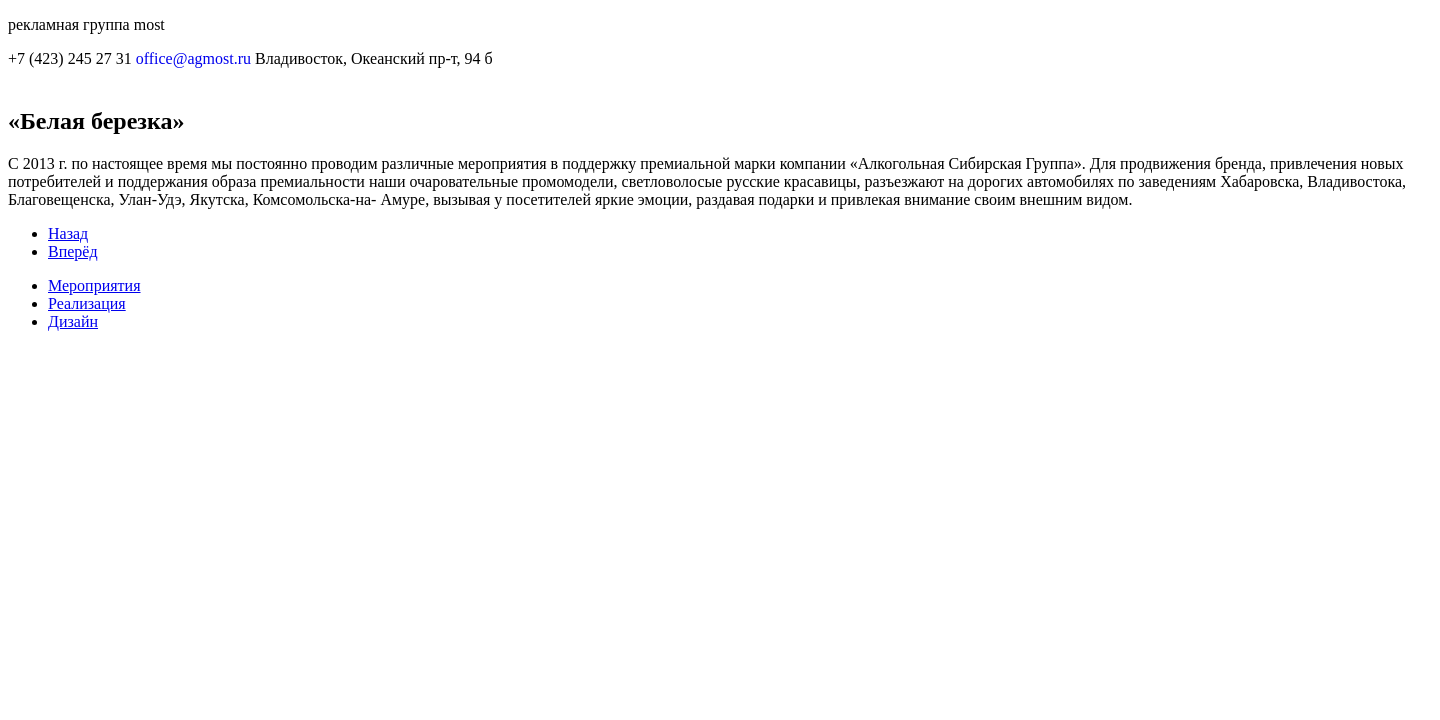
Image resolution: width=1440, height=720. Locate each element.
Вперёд (73, 251)
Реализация (87, 303)
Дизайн (73, 321)
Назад (68, 233)
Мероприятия (94, 285)
